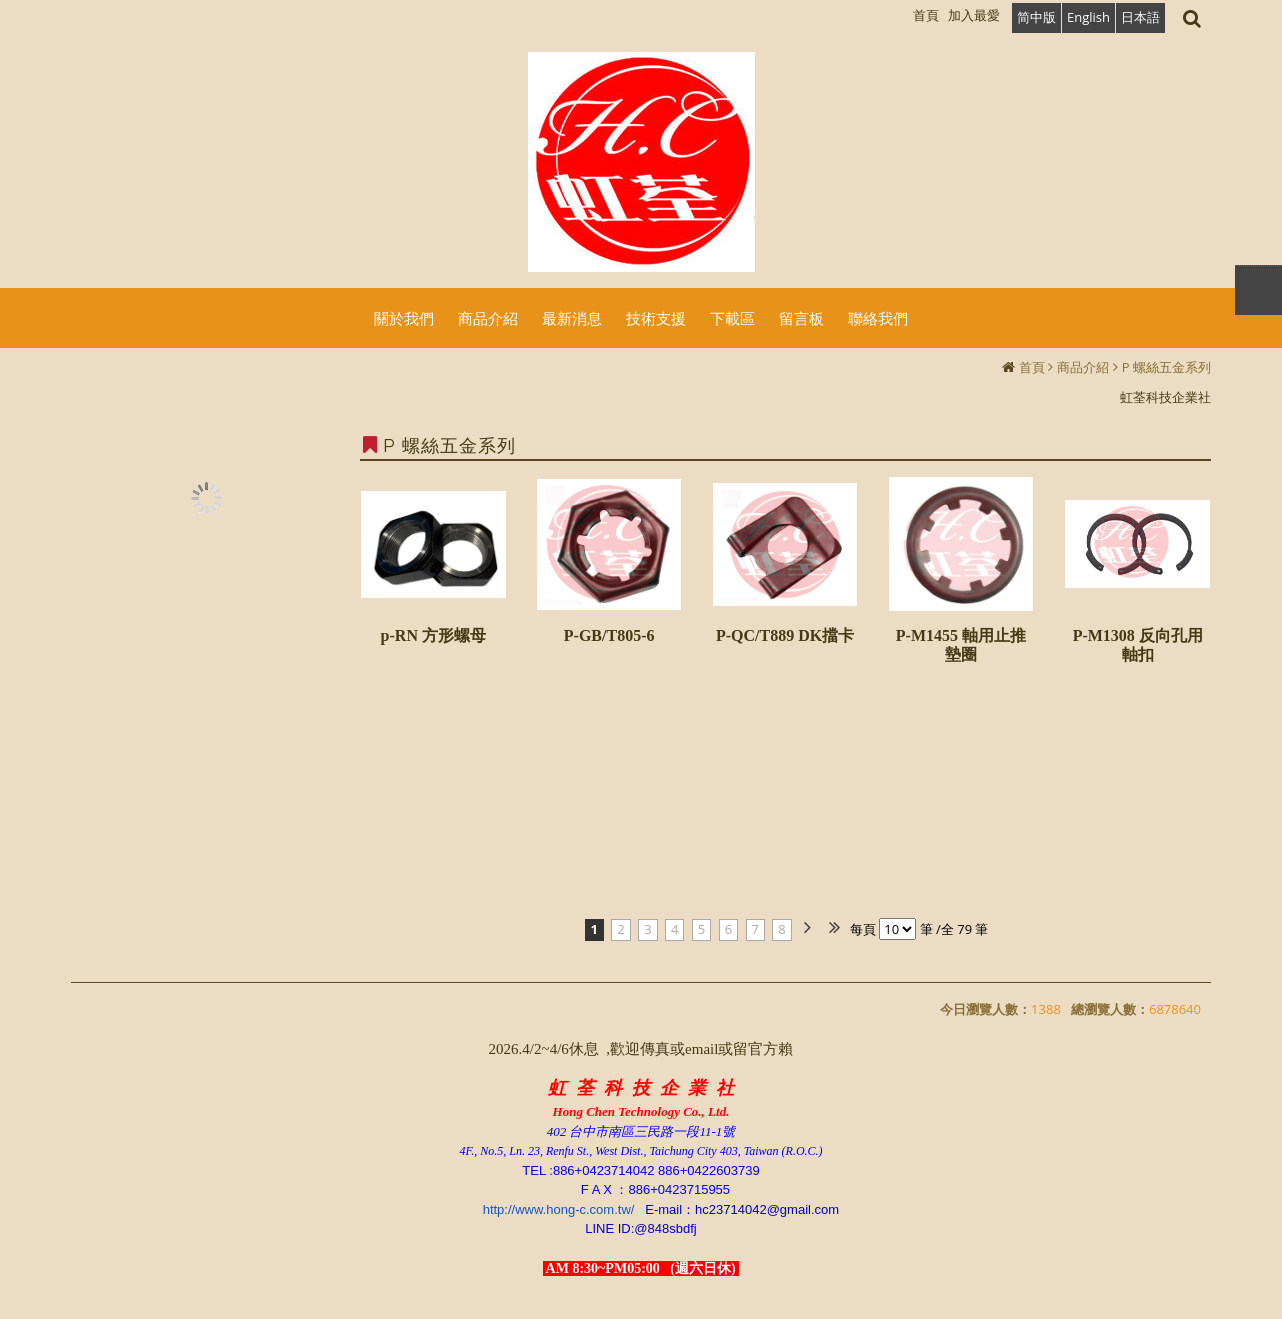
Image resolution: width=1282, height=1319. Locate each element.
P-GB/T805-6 (609, 635)
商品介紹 (1083, 367)
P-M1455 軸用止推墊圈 (961, 645)
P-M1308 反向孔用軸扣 (1138, 645)
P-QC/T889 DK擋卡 (785, 635)
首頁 (1032, 367)
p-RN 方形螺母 (433, 635)
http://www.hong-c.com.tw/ (559, 1209)
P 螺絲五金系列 (1166, 367)
